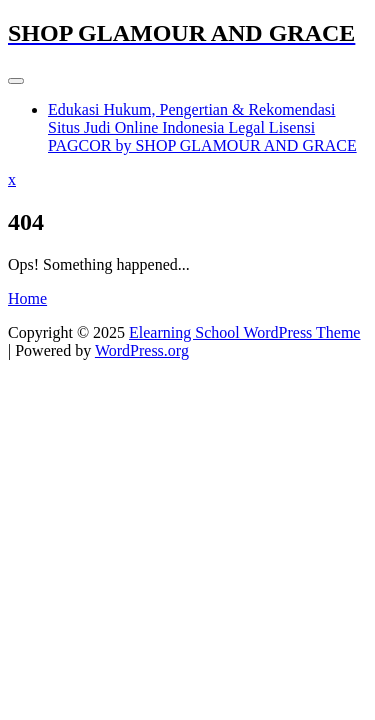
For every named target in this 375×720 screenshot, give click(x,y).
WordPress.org (142, 350)
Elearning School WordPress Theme (244, 332)
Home (27, 298)
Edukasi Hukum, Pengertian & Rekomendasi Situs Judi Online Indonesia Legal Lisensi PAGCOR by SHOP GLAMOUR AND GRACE (202, 127)
